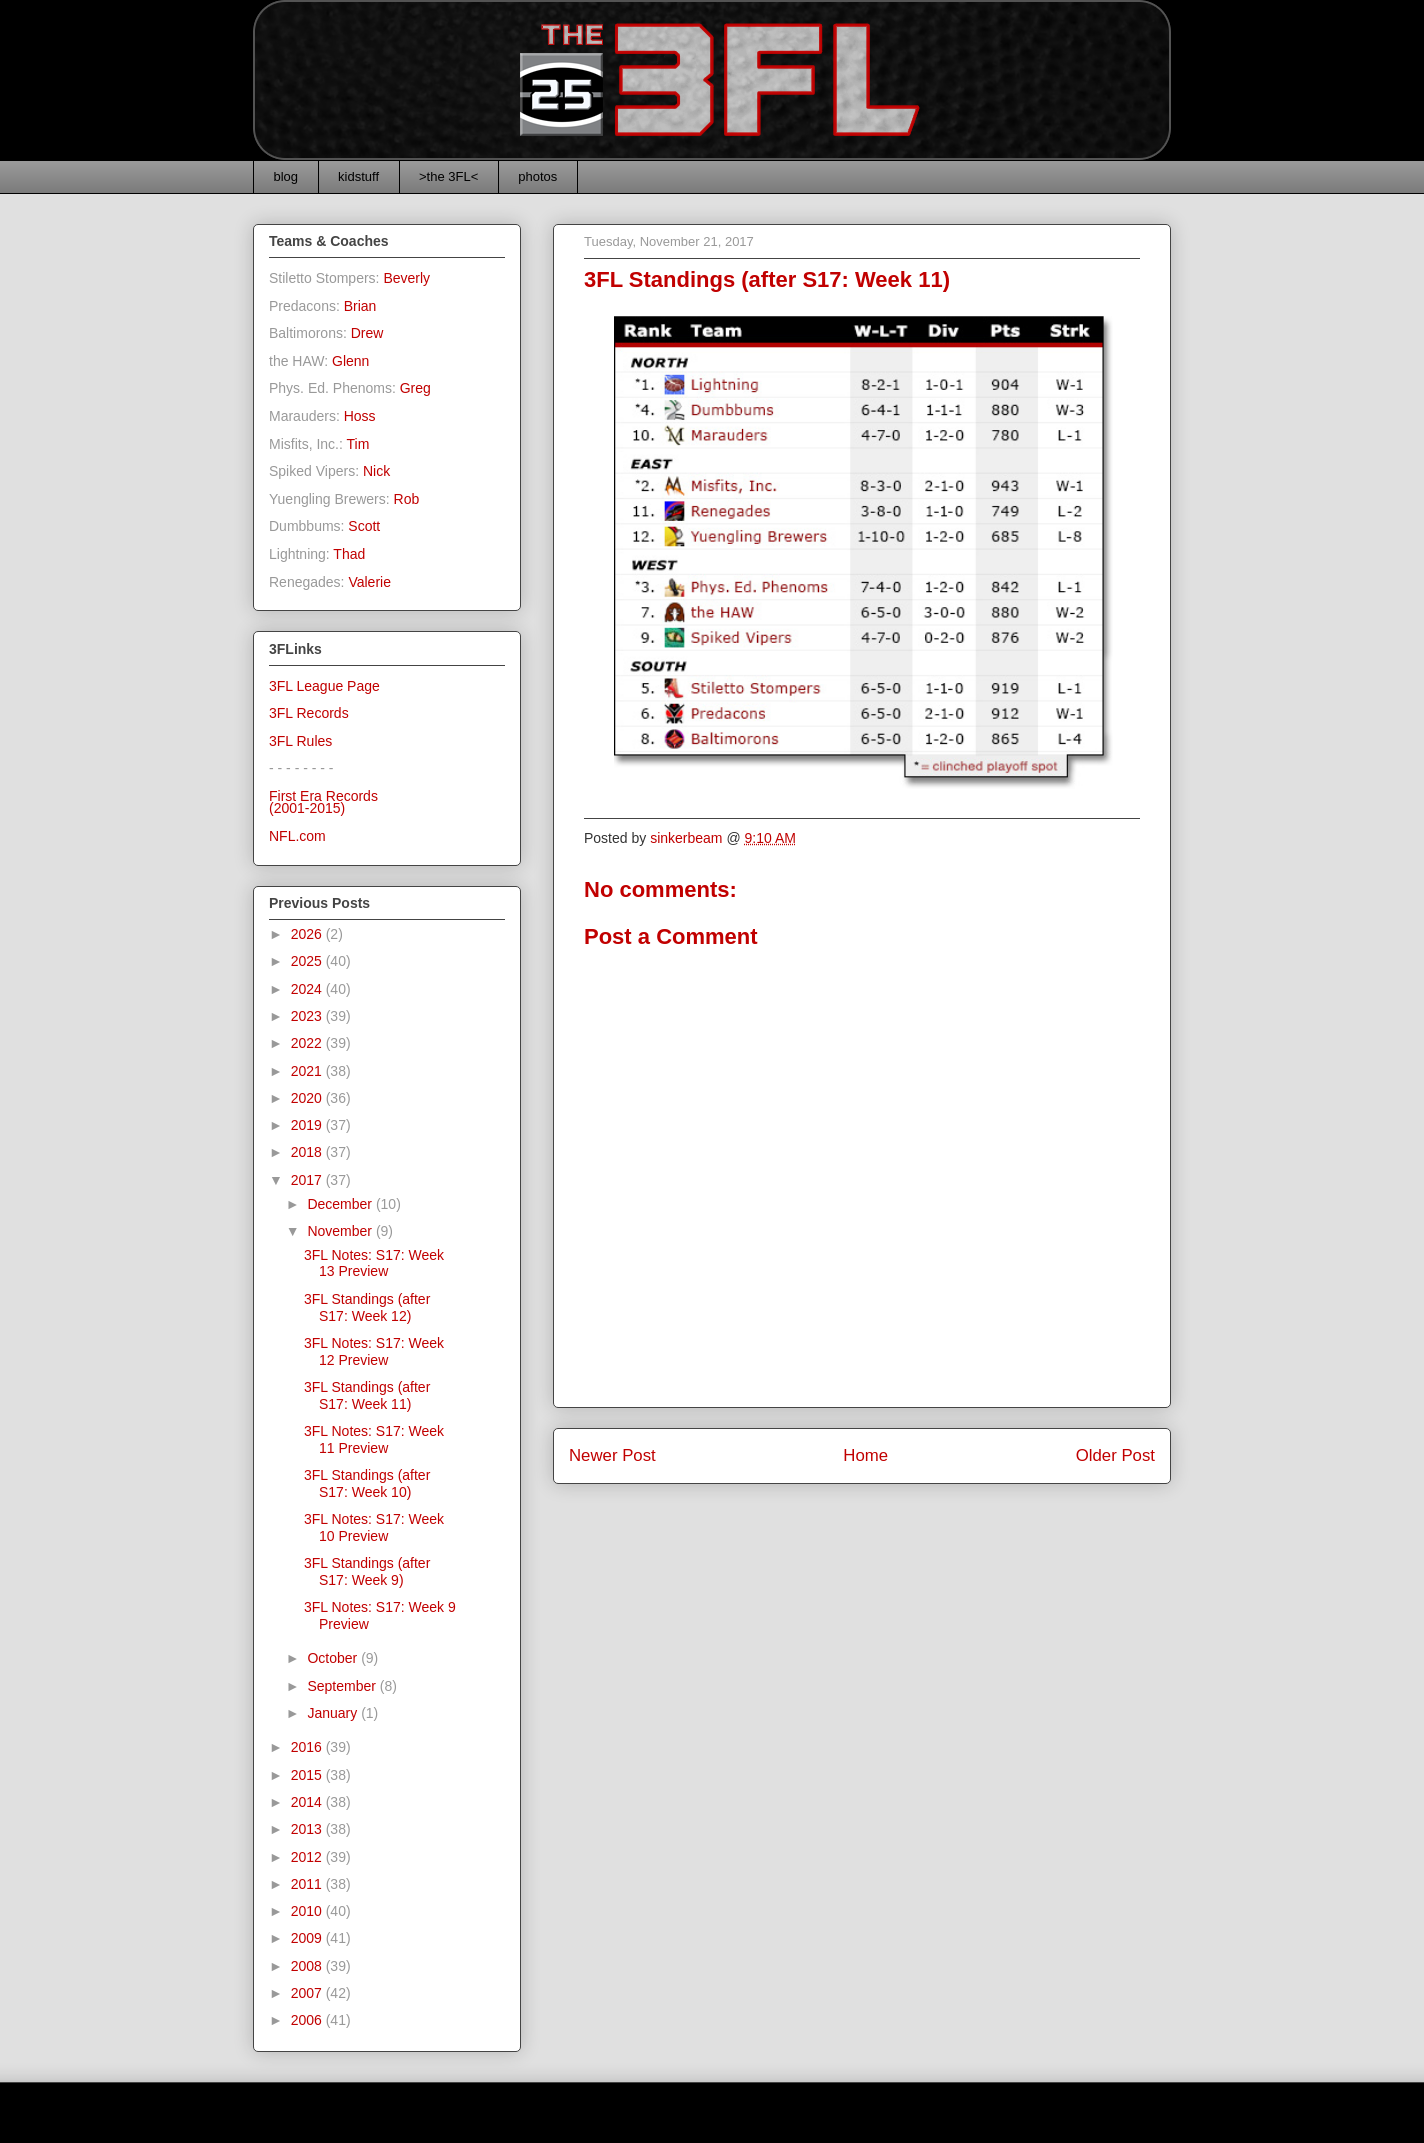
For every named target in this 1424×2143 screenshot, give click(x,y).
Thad (349, 554)
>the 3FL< (448, 176)
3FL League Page (324, 686)
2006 (308, 2020)
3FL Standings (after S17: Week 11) (367, 1395)
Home (865, 1455)
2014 (308, 1802)
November (341, 1231)
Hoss (360, 416)
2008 (308, 1966)
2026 (308, 934)
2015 (308, 1775)
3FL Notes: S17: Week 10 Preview (374, 1527)
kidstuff (358, 176)
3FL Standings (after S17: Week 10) (367, 1483)
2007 (308, 1993)
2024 (308, 989)
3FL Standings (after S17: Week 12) (367, 1307)
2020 (308, 1098)
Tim (358, 444)
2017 (308, 1180)
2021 (308, 1071)
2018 (308, 1152)
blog (286, 176)
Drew (367, 333)
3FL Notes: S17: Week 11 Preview (374, 1439)
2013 (308, 1829)
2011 (308, 1884)
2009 (308, 1938)
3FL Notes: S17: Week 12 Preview (374, 1351)
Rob (407, 499)
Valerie (369, 582)
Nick (376, 471)
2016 (308, 1747)
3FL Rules (300, 741)
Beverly (406, 278)
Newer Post (612, 1455)
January (334, 1713)
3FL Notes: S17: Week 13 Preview (374, 1263)
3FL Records (309, 713)
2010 (308, 1911)
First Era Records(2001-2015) (323, 802)
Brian (360, 306)
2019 (308, 1125)
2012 (308, 1857)
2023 (308, 1016)
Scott (364, 526)
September (343, 1686)
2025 (308, 961)
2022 (308, 1043)
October (334, 1658)
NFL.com (297, 836)
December (341, 1204)
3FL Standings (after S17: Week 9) (367, 1571)
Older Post (1115, 1455)
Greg (415, 388)
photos (537, 176)
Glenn (350, 361)
